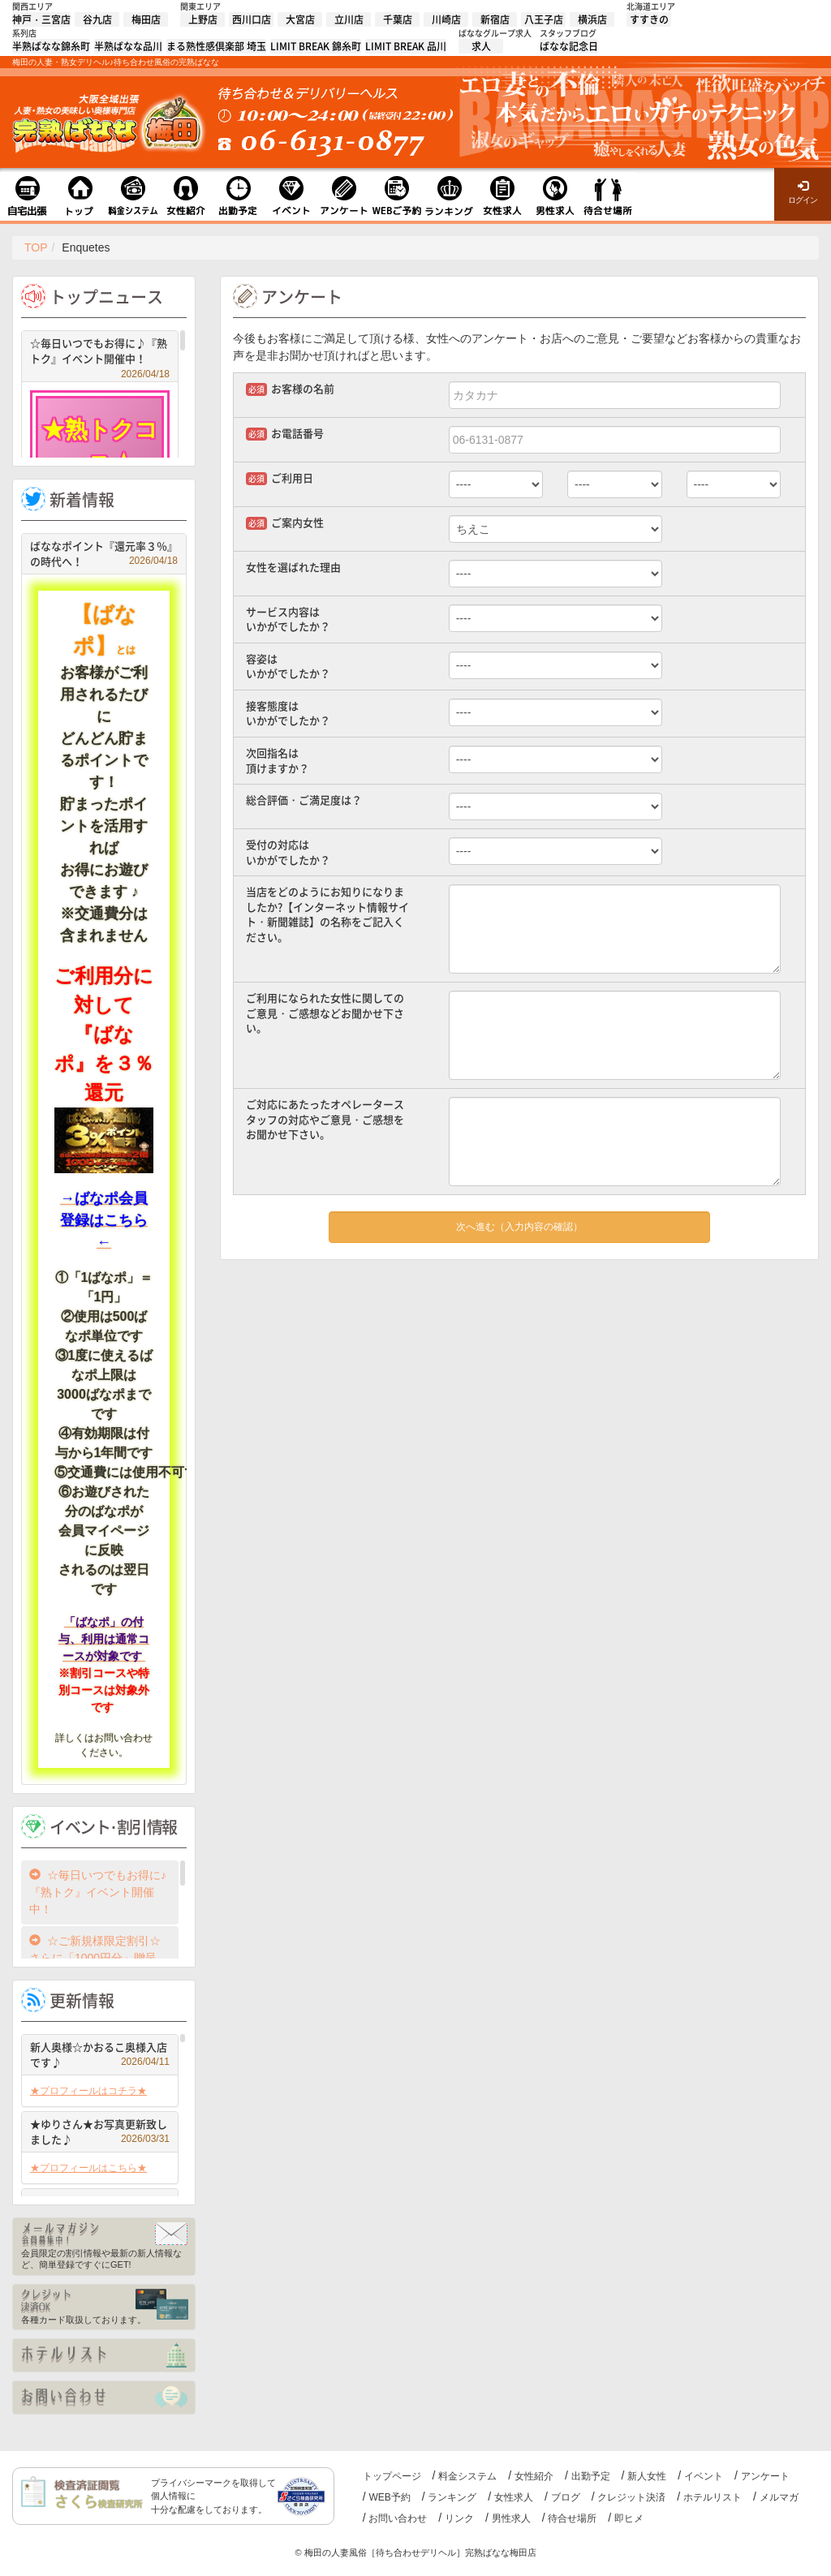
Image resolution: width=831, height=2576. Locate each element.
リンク (459, 2518)
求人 (481, 46)
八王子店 (543, 19)
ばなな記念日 (569, 46)
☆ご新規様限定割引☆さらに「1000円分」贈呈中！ (95, 1957)
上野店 (202, 19)
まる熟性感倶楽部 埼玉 (216, 46)
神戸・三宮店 (41, 19)
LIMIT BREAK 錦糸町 (315, 46)
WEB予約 (389, 2497)
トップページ (392, 2476)
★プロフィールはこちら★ (88, 2168)
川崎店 (446, 19)
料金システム (467, 2476)
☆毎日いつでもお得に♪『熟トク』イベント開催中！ (100, 353)
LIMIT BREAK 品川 (405, 46)
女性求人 (513, 2497)
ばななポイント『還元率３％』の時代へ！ (104, 554)
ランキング (452, 2497)
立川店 (349, 19)
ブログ (565, 2497)
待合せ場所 (572, 2518)
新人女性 (646, 2476)
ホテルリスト (712, 2497)
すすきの (649, 19)
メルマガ (779, 2497)
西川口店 (251, 19)
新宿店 (495, 19)
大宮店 (300, 19)
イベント (703, 2476)
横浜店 (592, 19)
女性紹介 (534, 2476)
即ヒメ (629, 2518)
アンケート (765, 2476)
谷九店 (97, 19)
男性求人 (511, 2518)
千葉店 (397, 19)
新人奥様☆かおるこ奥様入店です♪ (100, 2055)
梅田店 (146, 19)
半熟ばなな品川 (128, 46)
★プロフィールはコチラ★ (88, 2090)
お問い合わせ (397, 2518)
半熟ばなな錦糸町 (51, 46)
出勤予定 (590, 2476)
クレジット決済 (631, 2497)
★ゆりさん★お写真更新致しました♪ (100, 2132)
